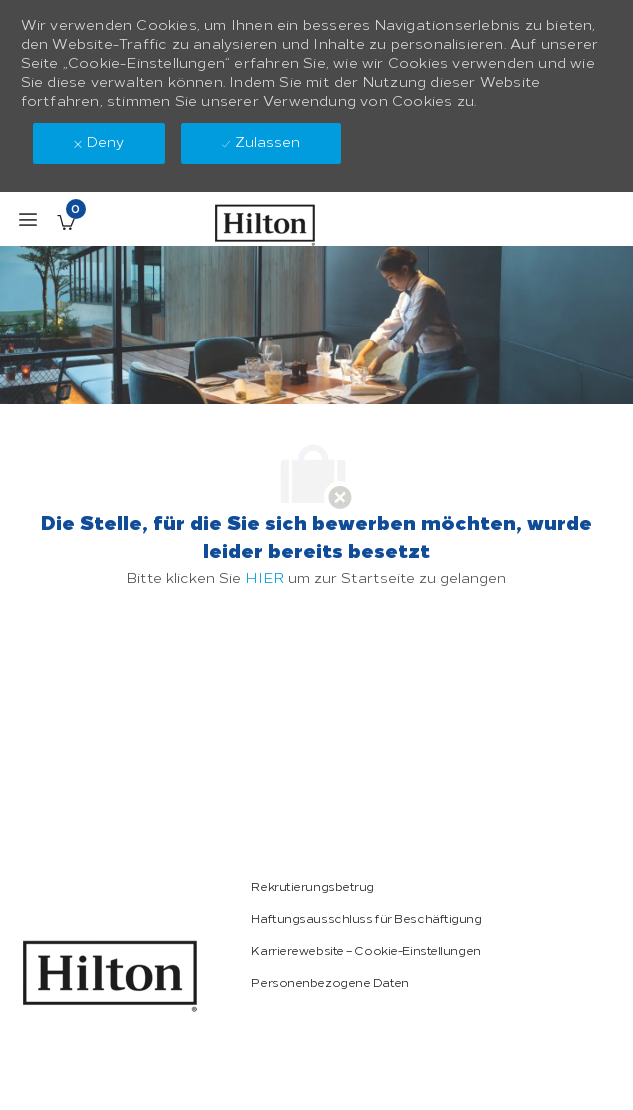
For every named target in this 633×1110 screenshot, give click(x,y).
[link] (110, 976)
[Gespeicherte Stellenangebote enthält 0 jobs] (66, 222)
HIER (264, 578)
